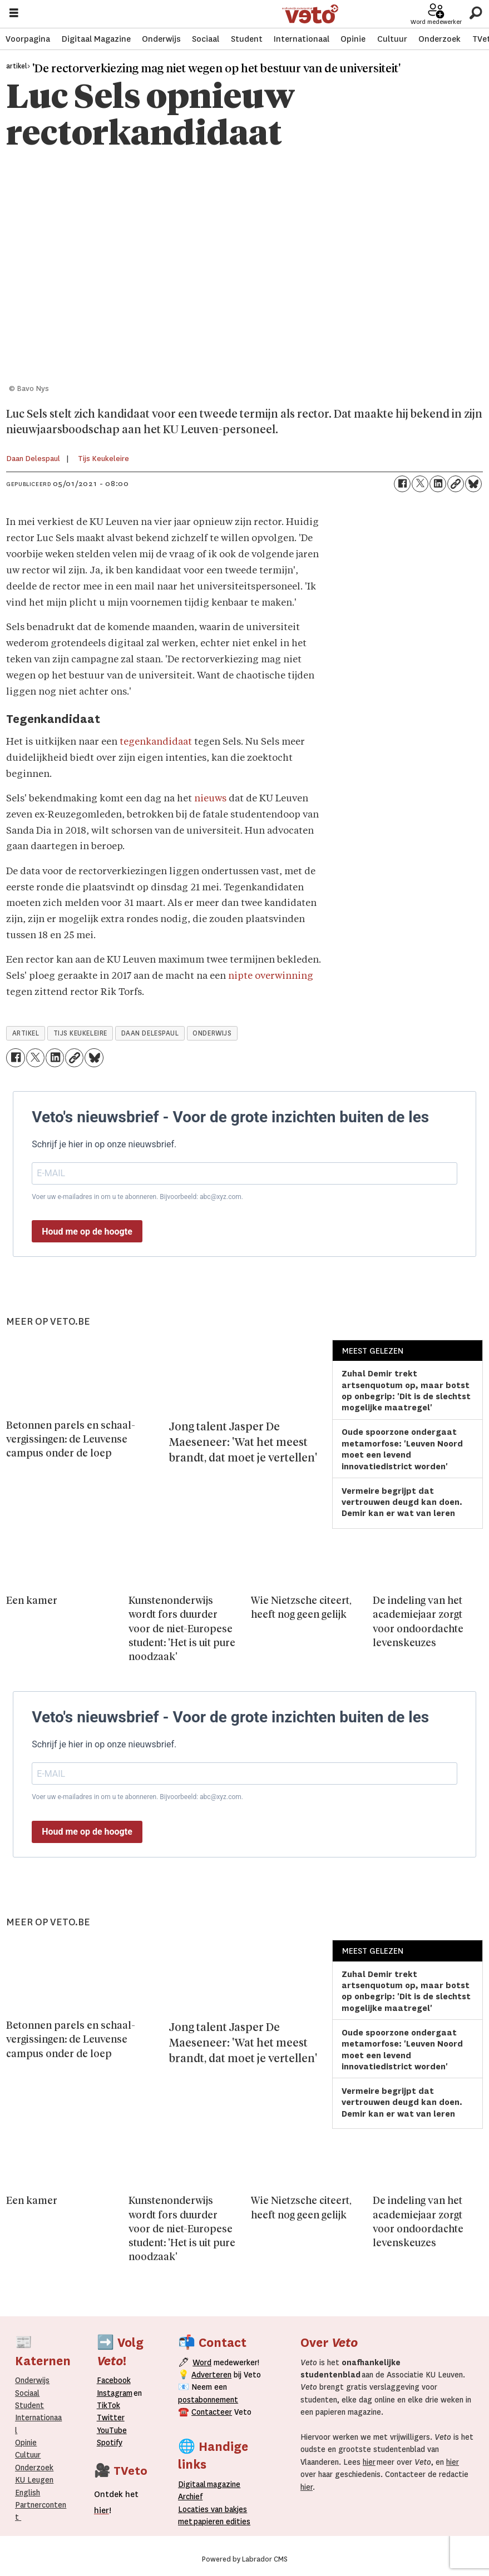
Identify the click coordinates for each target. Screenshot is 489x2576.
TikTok (108, 2405)
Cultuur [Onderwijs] (28, 2455)
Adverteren (211, 2375)
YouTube (112, 2430)
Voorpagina (28, 38)
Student (247, 38)
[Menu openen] (14, 14)
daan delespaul (150, 1033)
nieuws (210, 799)
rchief (190, 2496)
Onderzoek (439, 38)
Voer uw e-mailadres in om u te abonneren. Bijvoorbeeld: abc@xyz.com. (137, 1197)
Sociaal (205, 38)
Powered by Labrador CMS (245, 2559)
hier (369, 2462)
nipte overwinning (270, 976)
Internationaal (301, 38)
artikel (25, 1033)
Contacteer (211, 2412)
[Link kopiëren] (455, 483)
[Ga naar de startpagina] (310, 14)
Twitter (111, 2417)
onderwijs (211, 1033)
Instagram (114, 2393)
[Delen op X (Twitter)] (420, 483)
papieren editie (219, 2521)
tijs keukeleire (80, 1033)
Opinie (352, 38)
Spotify (109, 2443)
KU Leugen (34, 2480)
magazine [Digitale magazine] (212, 2484)
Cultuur (392, 38)
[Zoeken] (475, 13)
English (27, 2493)
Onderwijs (161, 38)
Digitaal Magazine (96, 38)
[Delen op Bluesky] (473, 483)
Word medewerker (436, 22)
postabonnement (208, 2400)
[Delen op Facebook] (402, 483)
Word (201, 2362)
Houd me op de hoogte (87, 1231)
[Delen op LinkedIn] (437, 483)
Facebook (114, 2380)
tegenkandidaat (156, 742)
